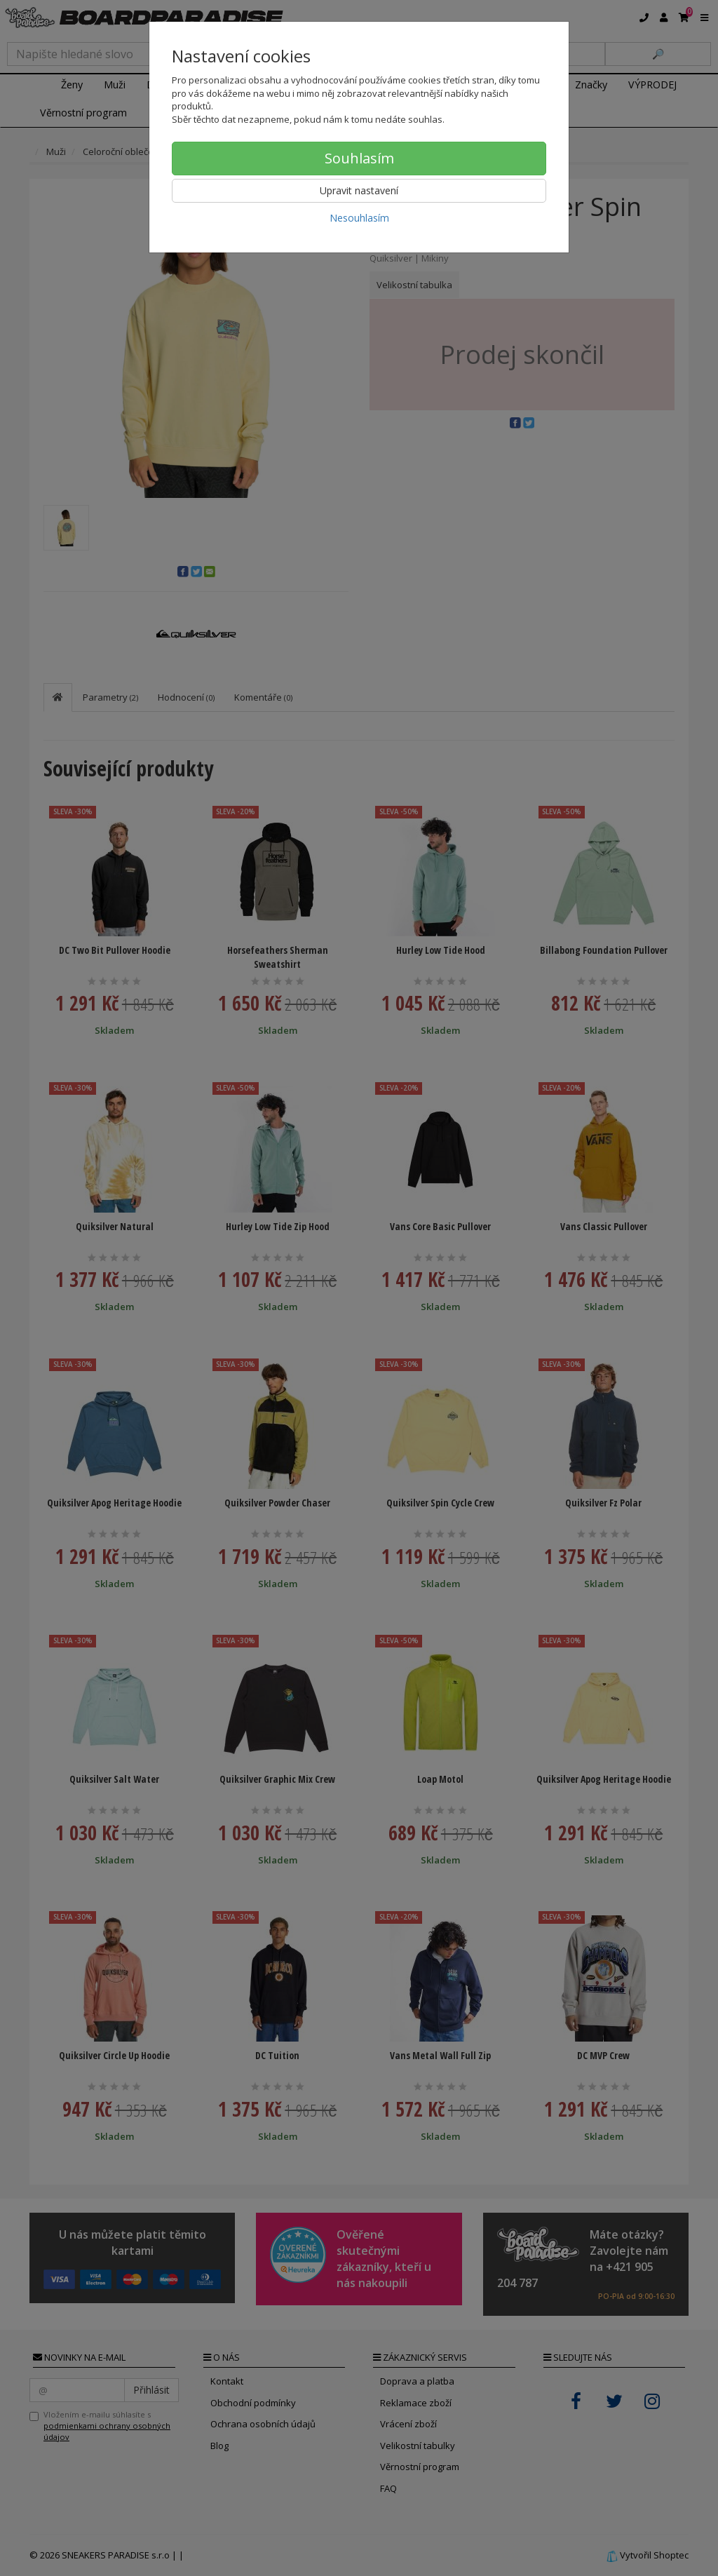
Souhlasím (359, 158)
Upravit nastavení (359, 190)
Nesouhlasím (359, 217)
